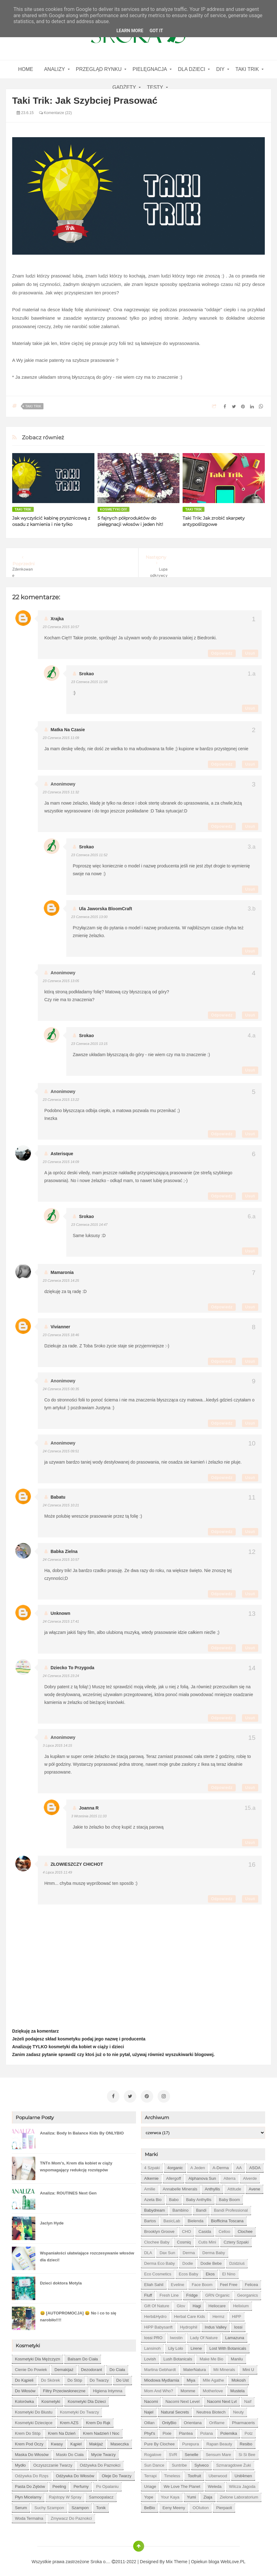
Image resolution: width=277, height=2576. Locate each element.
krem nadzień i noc (101, 2431)
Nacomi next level (182, 2399)
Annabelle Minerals (180, 2186)
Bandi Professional (231, 2207)
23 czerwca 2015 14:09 (61, 1162)
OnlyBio (169, 2420)
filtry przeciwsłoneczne (64, 2388)
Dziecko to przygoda (72, 1667)
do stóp (75, 2377)
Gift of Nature (156, 2303)
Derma (189, 2250)
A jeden (197, 2165)
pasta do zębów (30, 2484)
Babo (174, 2197)
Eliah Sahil (153, 2282)
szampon (80, 2505)
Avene (254, 2186)
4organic (175, 2165)
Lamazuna (234, 2335)
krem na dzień (61, 2431)
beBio (149, 2505)
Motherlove (213, 2388)
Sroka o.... (101, 2559)
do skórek (50, 2377)
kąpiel (76, 2441)
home (25, 69)
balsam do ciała (83, 2356)
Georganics (247, 2292)
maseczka (119, 2441)
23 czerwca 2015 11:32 (61, 792)
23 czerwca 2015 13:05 (61, 981)
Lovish (150, 2356)
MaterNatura (194, 2367)
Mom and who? (158, 2388)
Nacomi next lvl (222, 2399)
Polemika (228, 2431)
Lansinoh (152, 2346)
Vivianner (60, 1326)
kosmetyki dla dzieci (87, 2399)
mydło (20, 2462)
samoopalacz (101, 2494)
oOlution (201, 2505)
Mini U (248, 2367)
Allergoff (173, 2176)
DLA (148, 2250)
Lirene (196, 2346)
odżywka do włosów (75, 2473)
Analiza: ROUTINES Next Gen (68, 2190)
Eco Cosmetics (157, 2271)
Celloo (224, 2229)
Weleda (215, 2484)
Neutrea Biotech (210, 2409)
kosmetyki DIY (113, 509)
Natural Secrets (175, 2409)
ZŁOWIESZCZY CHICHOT (77, 1864)
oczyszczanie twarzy (52, 2462)
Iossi (238, 2324)
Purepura (190, 2441)
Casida (205, 2229)
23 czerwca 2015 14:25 (61, 1280)
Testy (155, 87)
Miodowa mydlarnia (161, 2377)
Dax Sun (167, 2250)
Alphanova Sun (202, 2176)
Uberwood (218, 2473)
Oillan (149, 2420)
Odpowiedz (222, 653)
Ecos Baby (188, 2271)
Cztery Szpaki (236, 2239)
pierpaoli (224, 2505)
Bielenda (196, 2218)
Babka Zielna (64, 1551)
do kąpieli (24, 2377)
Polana (206, 2431)
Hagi (197, 2303)
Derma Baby (213, 2250)
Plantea (186, 2431)
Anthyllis (212, 2186)
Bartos (150, 2218)
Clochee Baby (156, 2239)
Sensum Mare (218, 2452)
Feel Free (229, 2282)
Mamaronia (62, 1272)
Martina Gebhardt (160, 2367)
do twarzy (99, 2377)
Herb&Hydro (155, 2314)
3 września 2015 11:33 (89, 1816)
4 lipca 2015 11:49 (57, 1872)
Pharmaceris (243, 2420)
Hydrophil (188, 2324)
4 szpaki (152, 2165)
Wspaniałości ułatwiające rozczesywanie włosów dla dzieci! (87, 2254)
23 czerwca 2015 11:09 (61, 738)
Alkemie (151, 2176)
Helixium (241, 2303)
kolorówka (24, 2399)
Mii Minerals (224, 2367)
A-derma (221, 2165)
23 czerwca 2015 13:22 (61, 1099)
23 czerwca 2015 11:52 (89, 855)
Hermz (218, 2314)
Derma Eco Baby (159, 2261)
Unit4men (243, 2473)
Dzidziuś (236, 2261)
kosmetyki (50, 2399)
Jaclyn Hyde (52, 2220)
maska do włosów (32, 2452)
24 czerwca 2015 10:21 (61, 1505)
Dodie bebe (211, 2261)
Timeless (172, 2473)
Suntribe (179, 2462)
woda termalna (29, 2516)
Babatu (58, 1497)
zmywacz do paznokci (71, 2516)
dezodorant (91, 2367)
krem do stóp (28, 2431)
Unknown (60, 1613)
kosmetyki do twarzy (79, 2409)
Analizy (54, 69)
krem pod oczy (29, 2441)
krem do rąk (98, 2420)
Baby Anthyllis (198, 2197)
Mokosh (238, 2377)
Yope (148, 2494)
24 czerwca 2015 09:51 (61, 1451)
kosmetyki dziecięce (34, 2420)
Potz (248, 2431)
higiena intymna (107, 2388)
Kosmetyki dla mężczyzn (37, 2356)
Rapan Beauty (219, 2441)
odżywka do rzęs (31, 2473)
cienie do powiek (31, 2367)
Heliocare (217, 2303)
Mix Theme (177, 2559)
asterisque (62, 1153)
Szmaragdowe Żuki (233, 2462)
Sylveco (201, 2462)
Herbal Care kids (189, 2314)
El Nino (228, 2271)
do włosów (25, 2388)
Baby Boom (229, 2197)
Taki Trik (247, 69)
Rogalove (152, 2452)
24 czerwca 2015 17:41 (61, 1621)
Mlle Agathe (213, 2377)
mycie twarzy (103, 2452)
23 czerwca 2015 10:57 (61, 627)
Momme (188, 2388)
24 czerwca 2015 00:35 (61, 1389)
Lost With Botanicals (227, 2346)
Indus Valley (216, 2324)
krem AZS (69, 2420)
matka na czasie (68, 729)
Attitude (234, 2186)
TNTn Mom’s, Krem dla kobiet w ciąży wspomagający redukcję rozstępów (76, 2164)
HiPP (236, 2314)
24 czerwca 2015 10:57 (61, 1559)
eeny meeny (174, 2505)
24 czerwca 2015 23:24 (61, 1676)
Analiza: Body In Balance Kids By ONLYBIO (82, 2130)
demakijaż (63, 2367)
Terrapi (150, 2473)
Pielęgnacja (150, 69)
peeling (59, 2484)
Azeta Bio (153, 2197)
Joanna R (89, 1807)
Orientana (193, 2420)
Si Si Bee (247, 2452)
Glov (181, 2303)
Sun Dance (154, 2462)
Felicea (251, 2282)
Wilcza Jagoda (242, 2484)
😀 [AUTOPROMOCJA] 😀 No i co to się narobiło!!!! (78, 2314)
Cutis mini (207, 2239)
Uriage (150, 2484)
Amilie (149, 2186)
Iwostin (176, 2335)
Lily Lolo (175, 2346)
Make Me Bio (211, 2356)
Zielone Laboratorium (239, 2494)
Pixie (167, 2431)
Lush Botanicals (178, 2356)
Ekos (210, 2271)
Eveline (177, 2282)
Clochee (245, 2229)
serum (21, 2505)
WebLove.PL (232, 2559)
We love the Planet (182, 2484)
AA (239, 2165)
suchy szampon (49, 2505)
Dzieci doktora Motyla (61, 2280)
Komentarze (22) (55, 113)
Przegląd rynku (99, 69)
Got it (156, 30)
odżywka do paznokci (100, 2462)
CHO (186, 2229)
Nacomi (151, 2399)
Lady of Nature (204, 2335)
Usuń (250, 653)
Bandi (201, 2207)
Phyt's (149, 2431)
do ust (122, 2377)
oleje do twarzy (116, 2473)
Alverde (250, 2176)
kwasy (57, 2441)
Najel (149, 2409)
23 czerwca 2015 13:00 (89, 917)
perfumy (80, 2484)
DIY (220, 69)
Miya (191, 2377)
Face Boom (202, 2282)
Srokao (86, 673)
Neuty (238, 2409)
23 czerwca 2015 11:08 (89, 682)
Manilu (237, 2356)
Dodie (187, 2261)
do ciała (117, 2367)
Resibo (246, 2441)
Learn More (129, 30)
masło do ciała (69, 2452)
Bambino (181, 2207)
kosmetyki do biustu (34, 2409)
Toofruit (194, 2473)
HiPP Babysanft (158, 2324)
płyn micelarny (28, 2494)
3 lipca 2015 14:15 (57, 1745)
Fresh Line (169, 2292)
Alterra (229, 2176)
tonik (101, 2505)
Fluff (148, 2292)
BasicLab (172, 2218)
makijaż (96, 2441)
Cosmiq (184, 2239)
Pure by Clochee (159, 2441)
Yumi (191, 2494)
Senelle (191, 2452)
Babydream (154, 2207)
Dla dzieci (191, 69)
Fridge (192, 2292)
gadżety (124, 87)
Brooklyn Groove (159, 2229)
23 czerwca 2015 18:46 (61, 1335)
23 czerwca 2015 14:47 (89, 1224)
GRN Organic (217, 2292)
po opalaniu (107, 2484)
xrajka (57, 618)
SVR (173, 2452)
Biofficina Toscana (227, 2218)
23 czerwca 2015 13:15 (89, 1044)
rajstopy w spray (65, 2494)
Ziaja (208, 2494)
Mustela (237, 2388)
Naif (247, 2399)
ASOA (254, 2165)
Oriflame (216, 2420)
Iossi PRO (153, 2335)
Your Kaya (170, 2494)
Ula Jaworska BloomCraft (105, 908)
